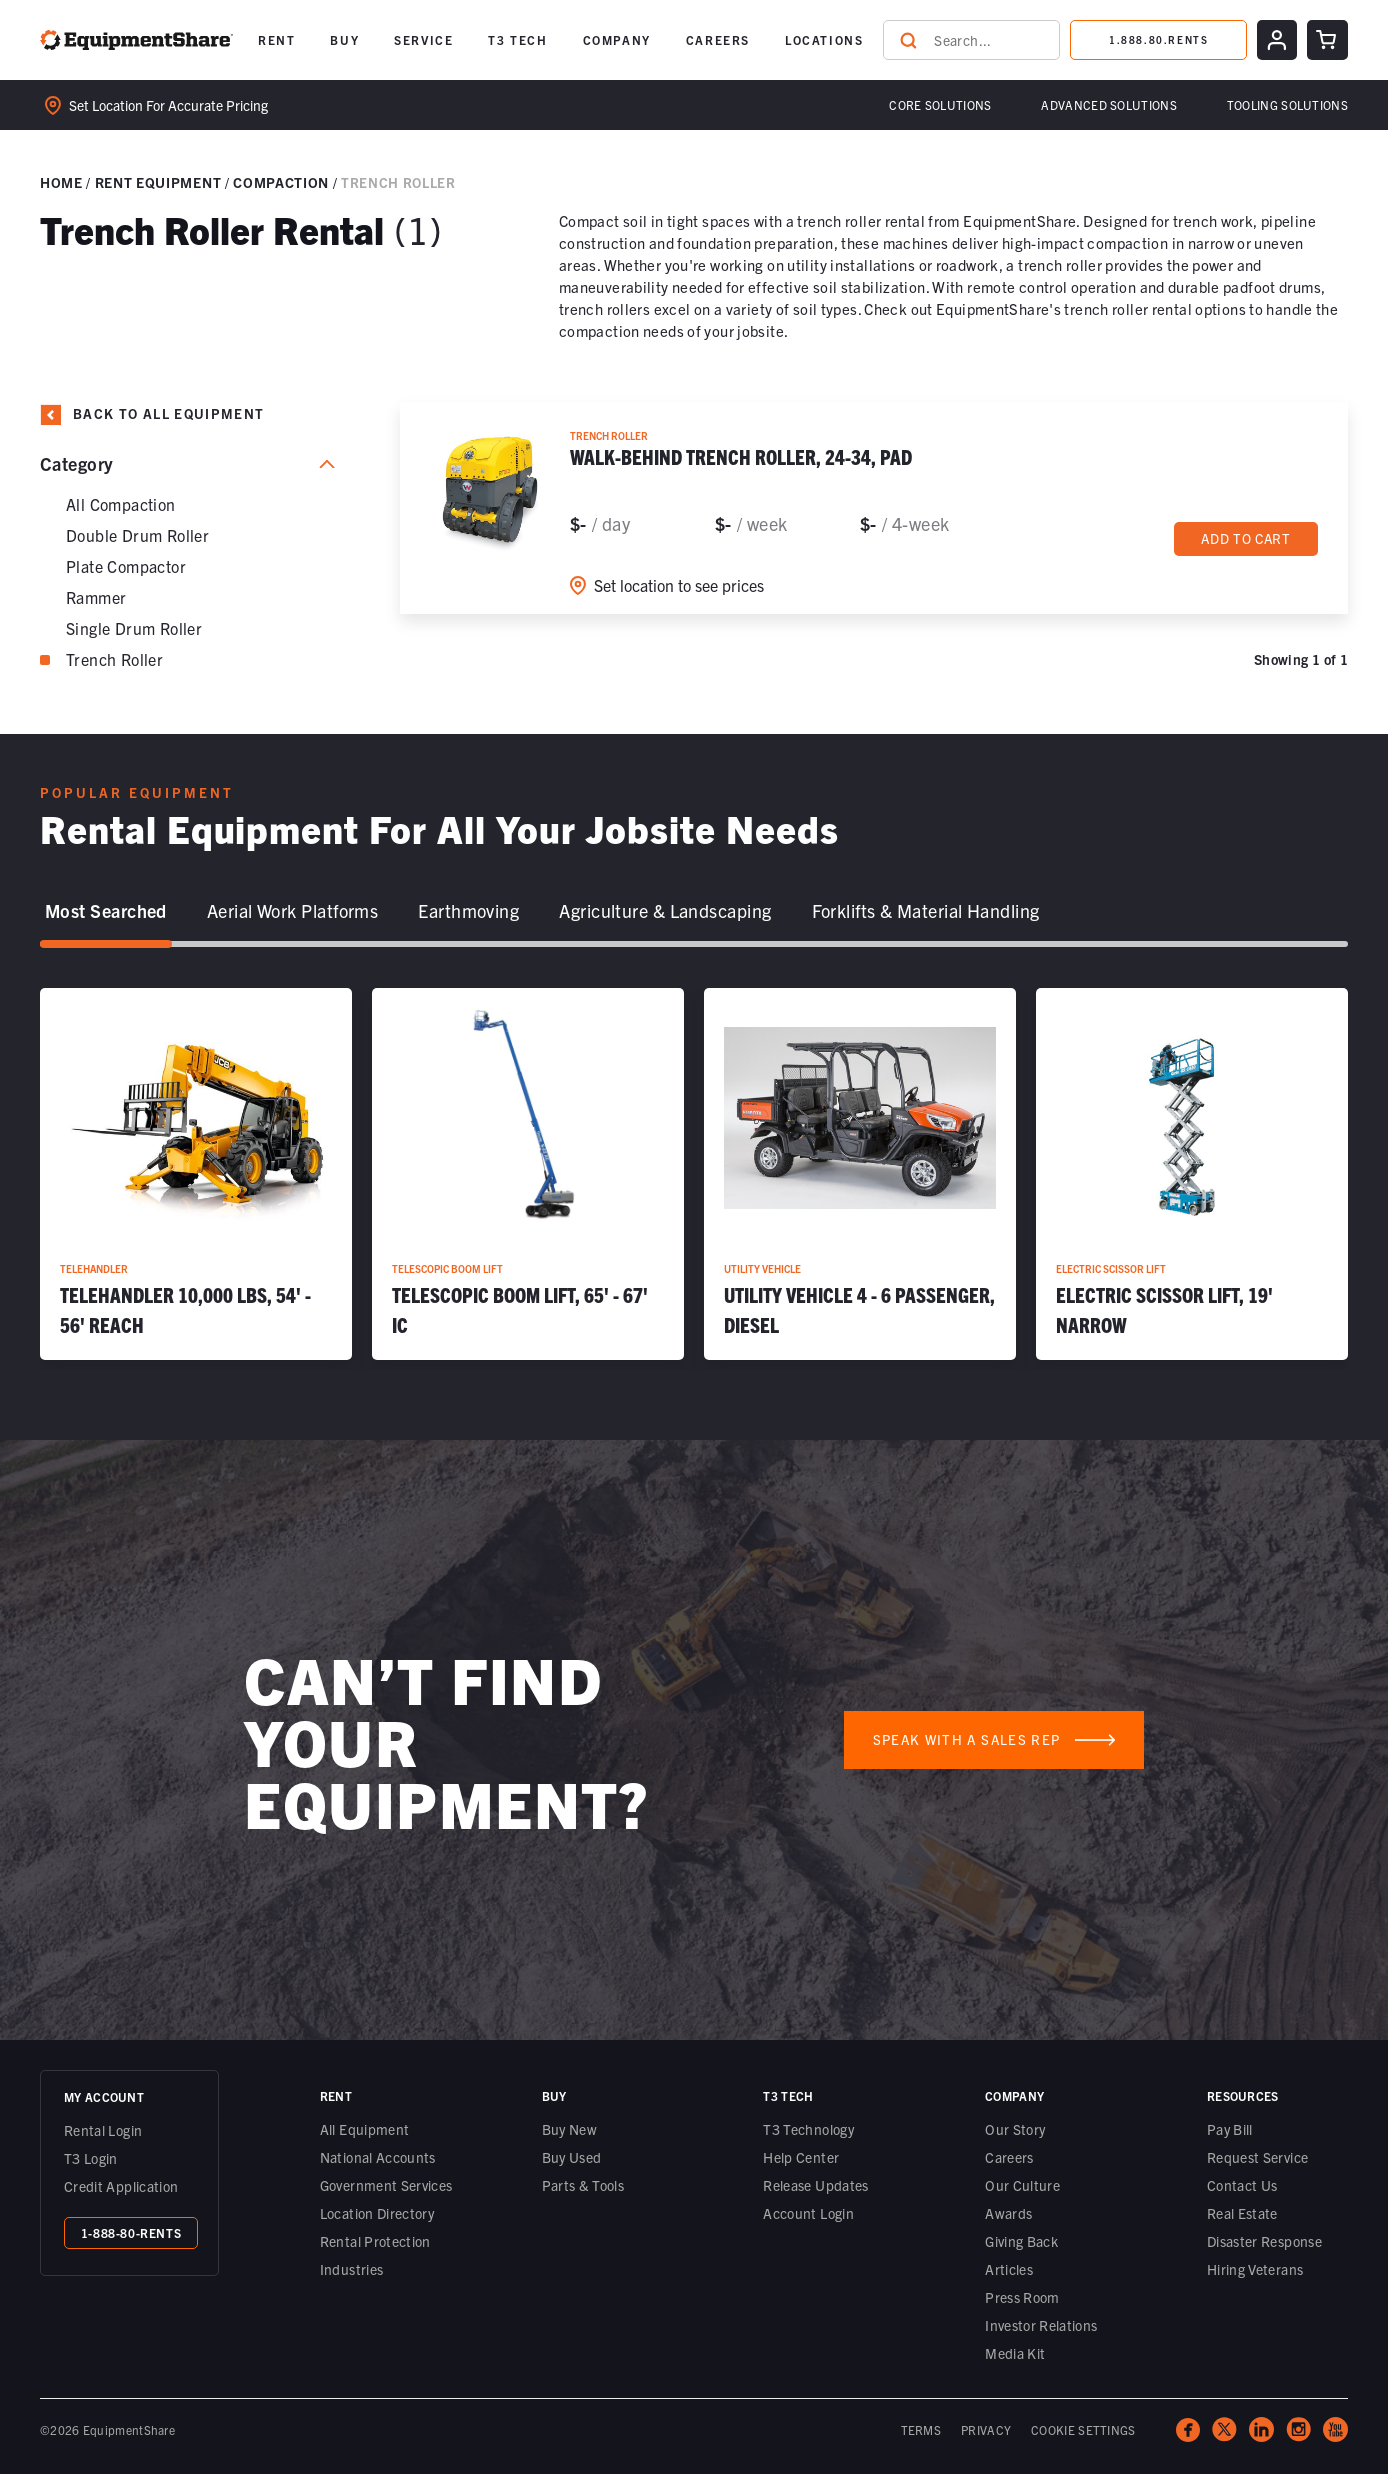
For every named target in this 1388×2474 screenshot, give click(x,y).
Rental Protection (375, 2241)
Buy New (569, 2129)
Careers (1009, 2157)
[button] (276, 40)
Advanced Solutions (1108, 104)
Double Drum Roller (137, 535)
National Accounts (378, 2157)
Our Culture (1022, 2185)
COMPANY (617, 39)
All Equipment (365, 2129)
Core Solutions (940, 104)
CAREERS (718, 39)
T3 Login (91, 2158)
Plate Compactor (126, 566)
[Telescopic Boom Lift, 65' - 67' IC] (528, 1174)
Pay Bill (1230, 2129)
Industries (352, 2269)
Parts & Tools (583, 2185)
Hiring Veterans (1255, 2269)
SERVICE (423, 39)
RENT (276, 39)
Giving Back (1021, 2241)
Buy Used (572, 2157)
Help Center (801, 2157)
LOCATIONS (824, 39)
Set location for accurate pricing (156, 105)
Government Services (386, 2185)
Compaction (281, 182)
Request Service (1257, 2157)
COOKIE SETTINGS (1083, 2429)
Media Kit (1015, 2353)
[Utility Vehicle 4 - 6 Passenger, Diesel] (860, 1174)
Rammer (96, 597)
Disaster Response (1264, 2241)
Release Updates (815, 2185)
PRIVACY (986, 2429)
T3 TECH (517, 39)
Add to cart (1246, 539)
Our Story (1015, 2129)
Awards (1008, 2213)
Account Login (808, 2213)
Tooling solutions (1287, 104)
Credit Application (121, 2186)
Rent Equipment (158, 182)
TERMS (921, 2429)
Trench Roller (114, 659)
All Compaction (121, 504)
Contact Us (1242, 2185)
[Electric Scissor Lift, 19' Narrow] (1192, 1174)
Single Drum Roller (134, 628)
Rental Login (103, 2130)
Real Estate (1242, 2213)
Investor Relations (1041, 2325)
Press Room (1022, 2297)
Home (61, 182)
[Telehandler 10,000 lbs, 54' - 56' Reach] (196, 1174)
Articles (1009, 2269)
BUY (344, 39)
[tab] (106, 912)
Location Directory (377, 2213)
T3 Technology (808, 2129)
